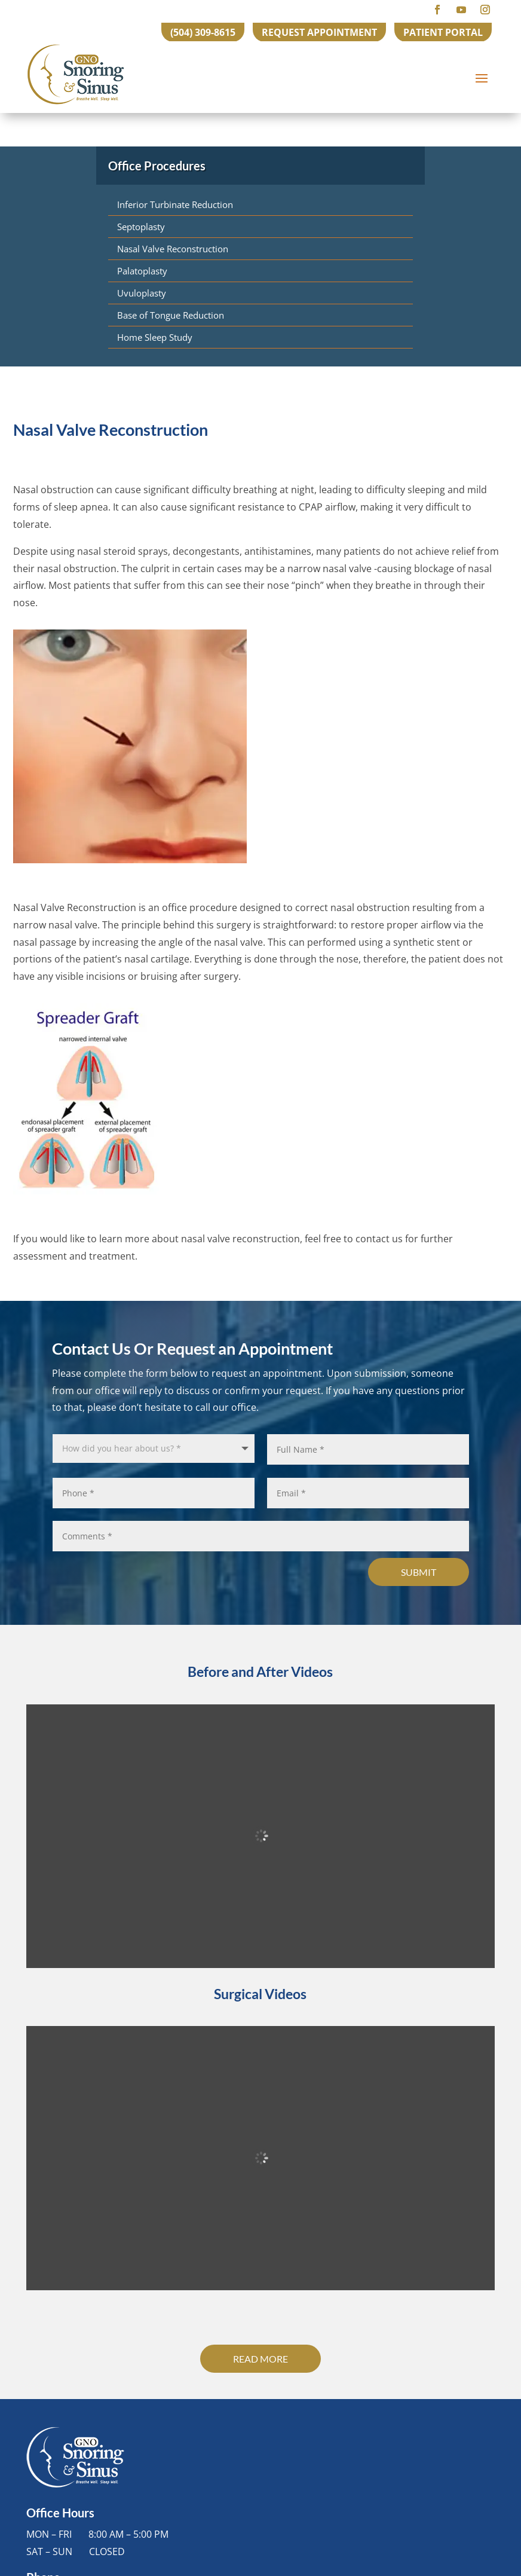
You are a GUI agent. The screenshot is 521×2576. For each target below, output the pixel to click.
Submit (418, 1572)
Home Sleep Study (154, 337)
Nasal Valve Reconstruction (172, 249)
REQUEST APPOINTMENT (319, 32)
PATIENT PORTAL (443, 32)
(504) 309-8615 (202, 32)
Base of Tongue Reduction (170, 315)
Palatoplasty (142, 271)
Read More (260, 2358)
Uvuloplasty (141, 293)
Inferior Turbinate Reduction (175, 204)
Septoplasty (141, 227)
